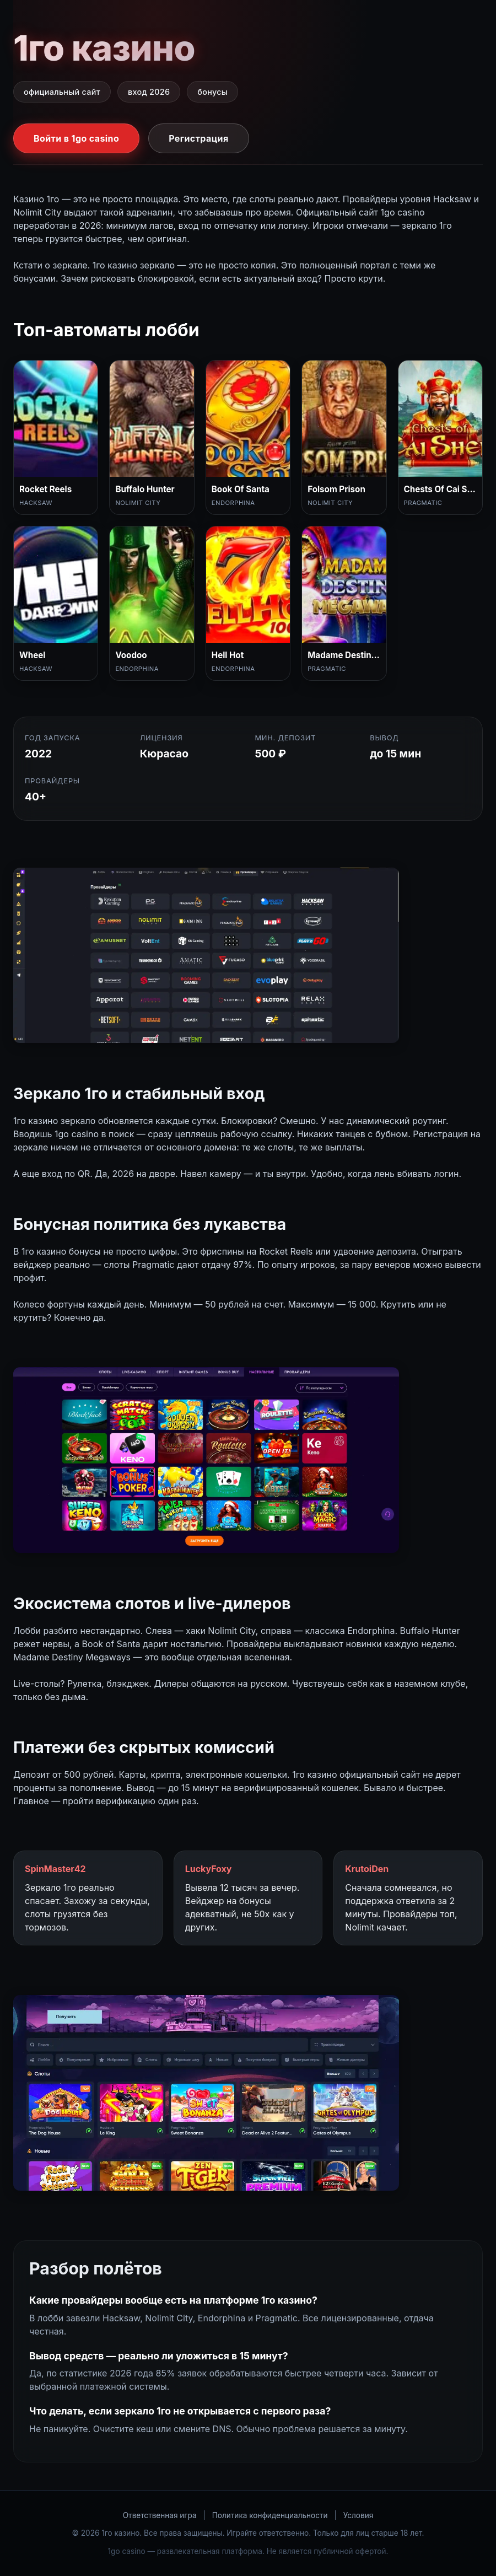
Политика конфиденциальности (270, 2515)
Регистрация (198, 138)
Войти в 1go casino (76, 138)
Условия (358, 2515)
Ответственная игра (160, 2515)
